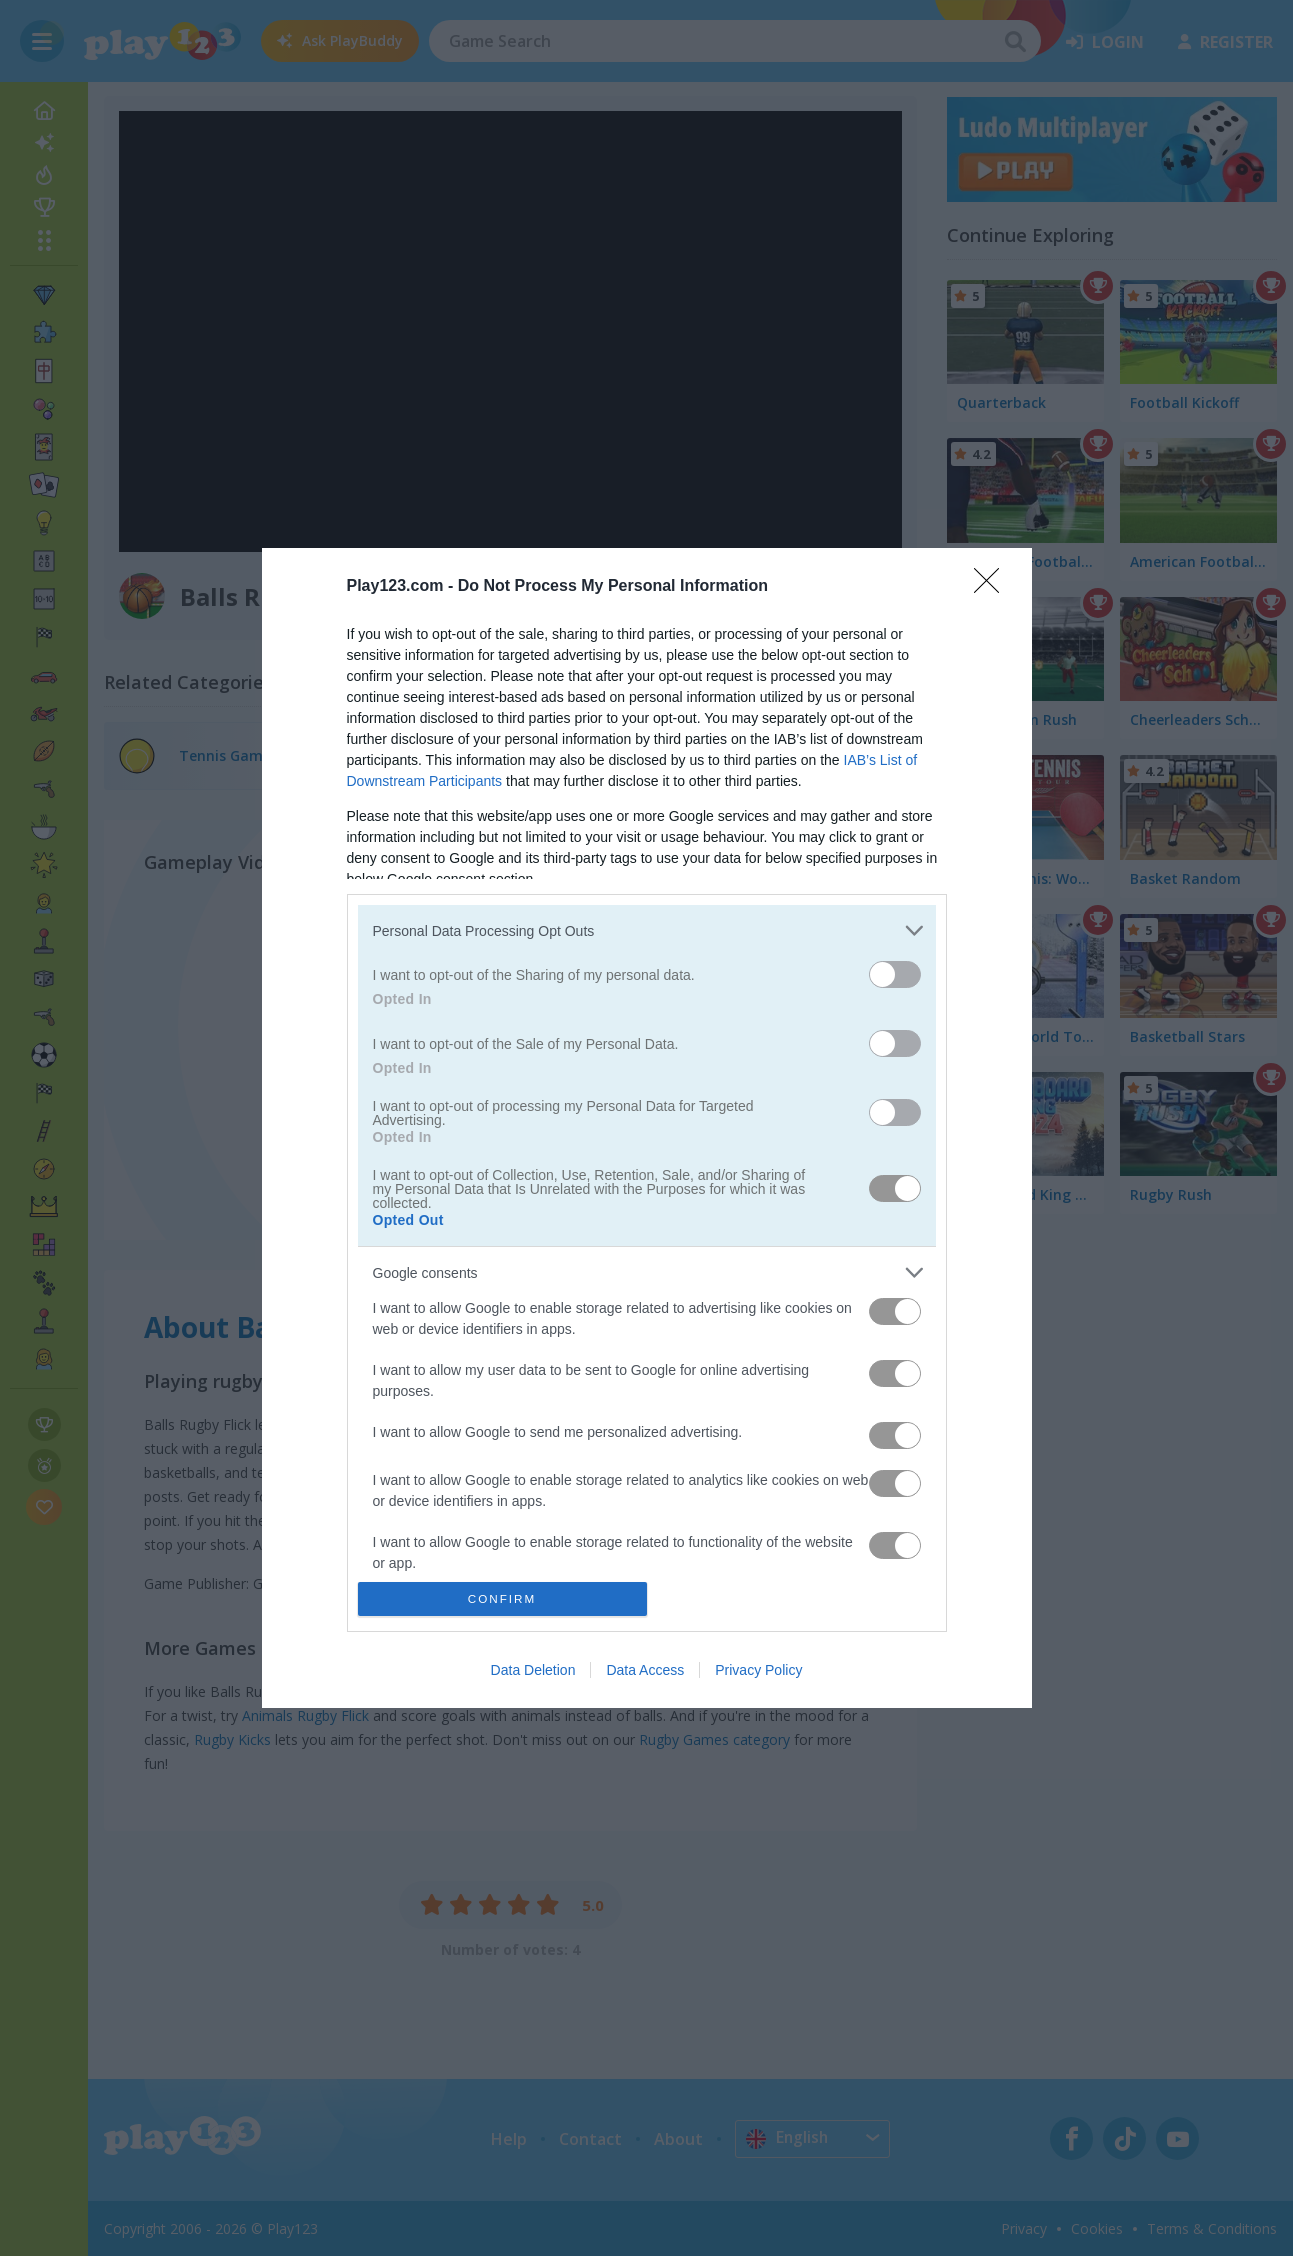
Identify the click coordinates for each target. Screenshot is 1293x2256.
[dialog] (647, 1128)
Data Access (645, 1670)
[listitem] (647, 930)
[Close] (993, 587)
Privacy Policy (758, 1670)
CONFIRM (502, 1597)
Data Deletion (533, 1670)
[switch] (895, 974)
